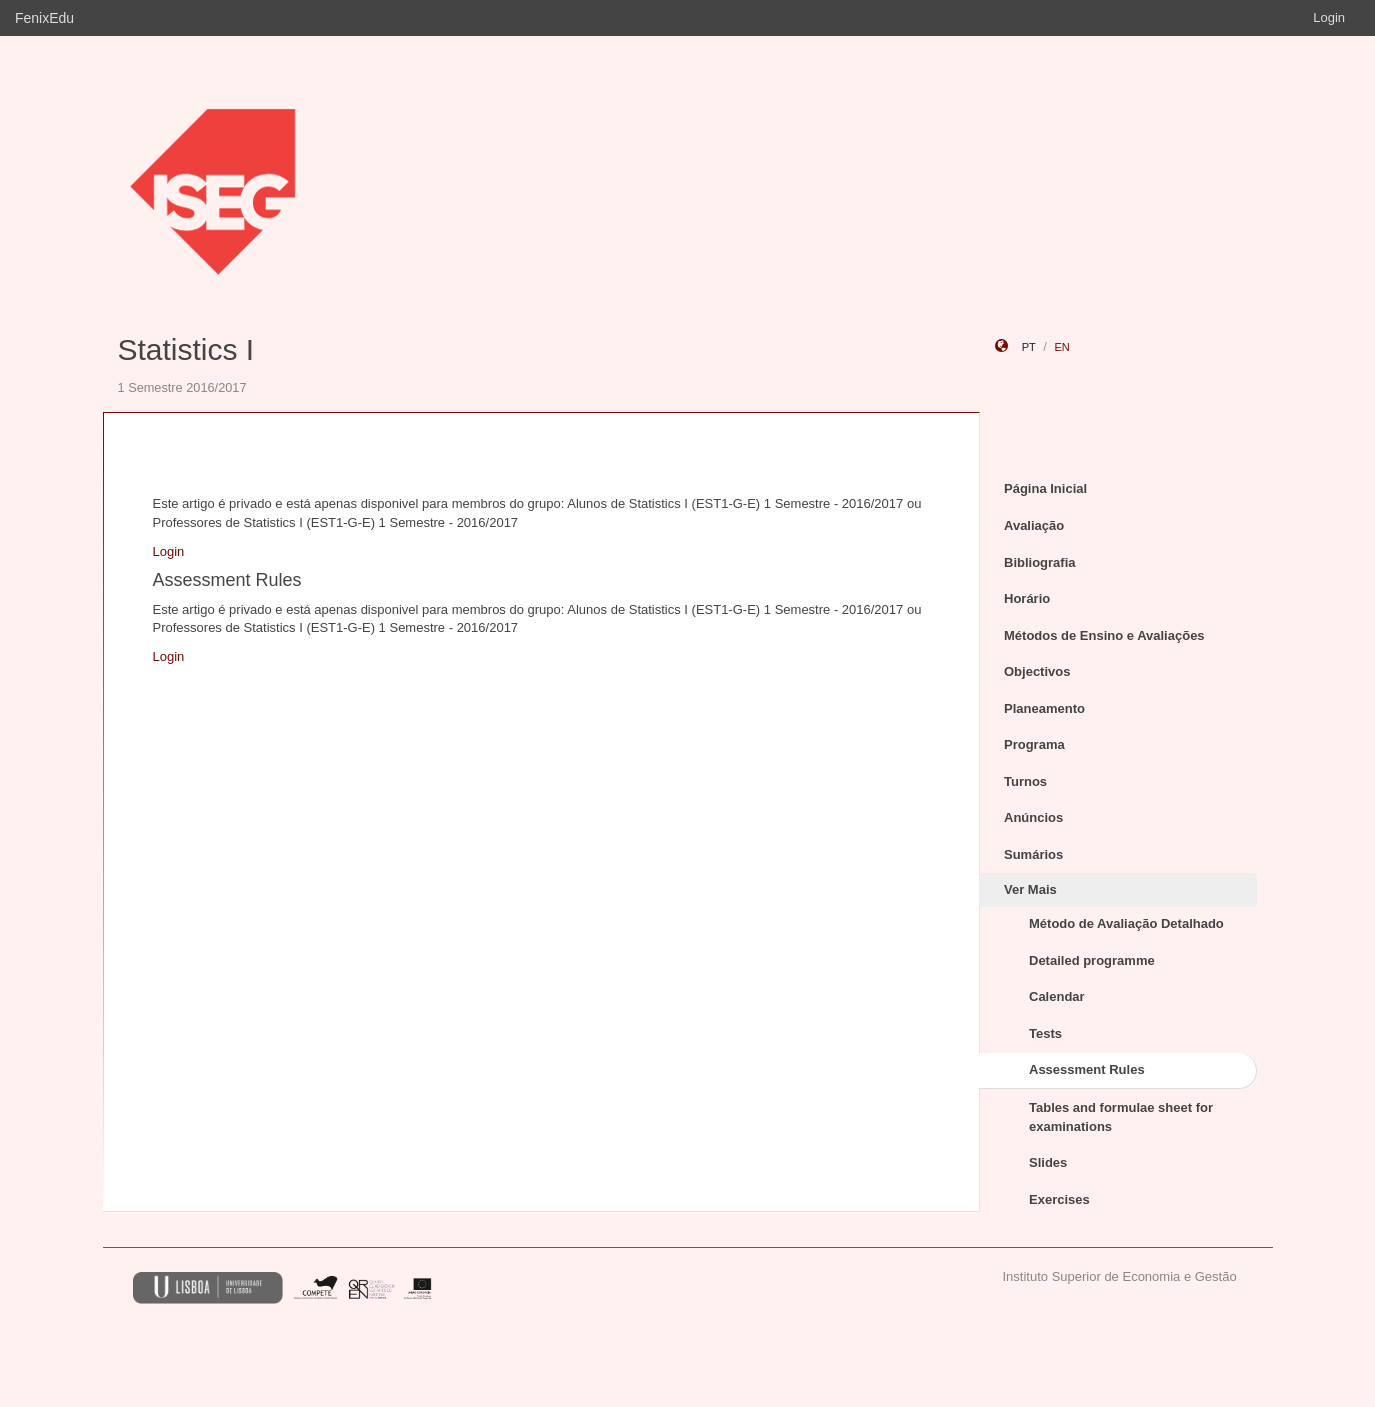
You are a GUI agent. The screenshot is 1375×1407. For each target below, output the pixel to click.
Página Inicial (1045, 488)
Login (1329, 17)
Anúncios (1033, 817)
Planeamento (1044, 708)
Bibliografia (1040, 562)
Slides (1048, 1162)
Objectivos (1037, 671)
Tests (1045, 1033)
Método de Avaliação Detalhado (1126, 923)
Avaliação (1034, 525)
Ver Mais (1030, 889)
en (1061, 347)
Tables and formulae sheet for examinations (1121, 1117)
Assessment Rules (1087, 1069)
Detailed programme (1092, 960)
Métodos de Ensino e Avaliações (1104, 635)
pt (1029, 347)
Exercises (1059, 1199)
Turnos (1025, 781)
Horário (1027, 598)
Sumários (1033, 854)
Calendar (1057, 996)
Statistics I (186, 349)
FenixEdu (44, 18)
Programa (1034, 744)
